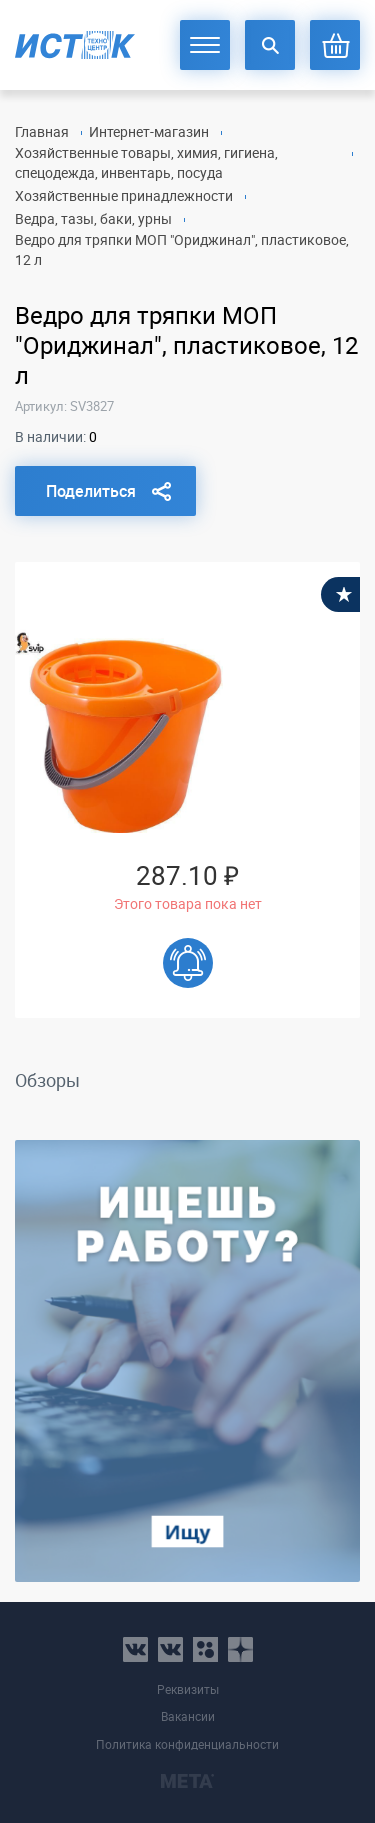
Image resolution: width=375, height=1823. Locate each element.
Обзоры (47, 1080)
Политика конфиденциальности (187, 1744)
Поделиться (91, 491)
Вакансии (188, 1716)
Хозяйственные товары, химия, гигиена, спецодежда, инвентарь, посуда (146, 162)
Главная (42, 131)
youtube (240, 1649)
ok (205, 1649)
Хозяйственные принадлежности (124, 195)
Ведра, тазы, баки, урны (93, 218)
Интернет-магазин (149, 131)
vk (135, 1649)
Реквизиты (188, 1689)
